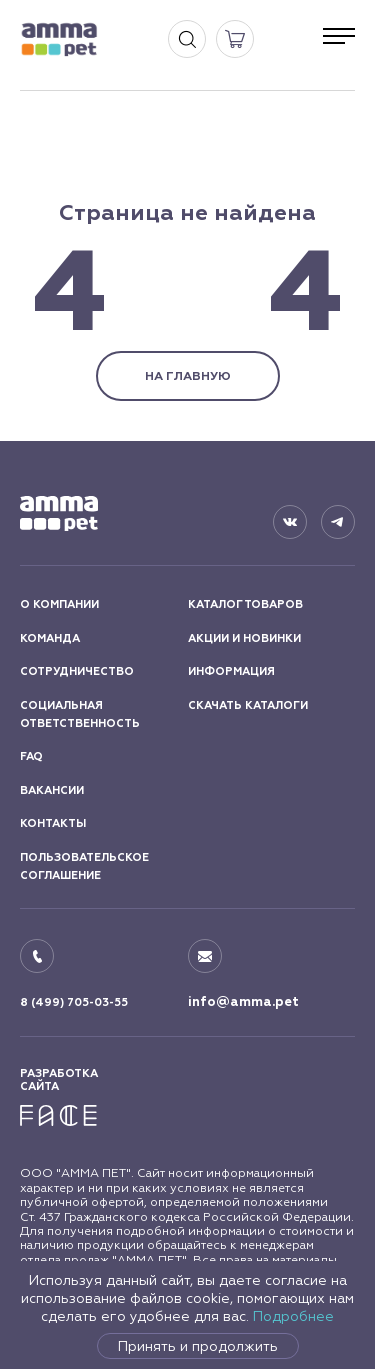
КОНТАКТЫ (53, 823)
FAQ (31, 756)
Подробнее (293, 1316)
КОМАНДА (50, 638)
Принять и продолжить (198, 1346)
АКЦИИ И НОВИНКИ (244, 638)
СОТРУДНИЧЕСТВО (77, 671)
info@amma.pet (243, 1002)
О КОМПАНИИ (59, 604)
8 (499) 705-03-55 (74, 1002)
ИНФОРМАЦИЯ (231, 671)
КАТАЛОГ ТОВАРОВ (245, 604)
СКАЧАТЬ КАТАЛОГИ (248, 705)
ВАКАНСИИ (52, 790)
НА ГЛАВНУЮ (188, 376)
